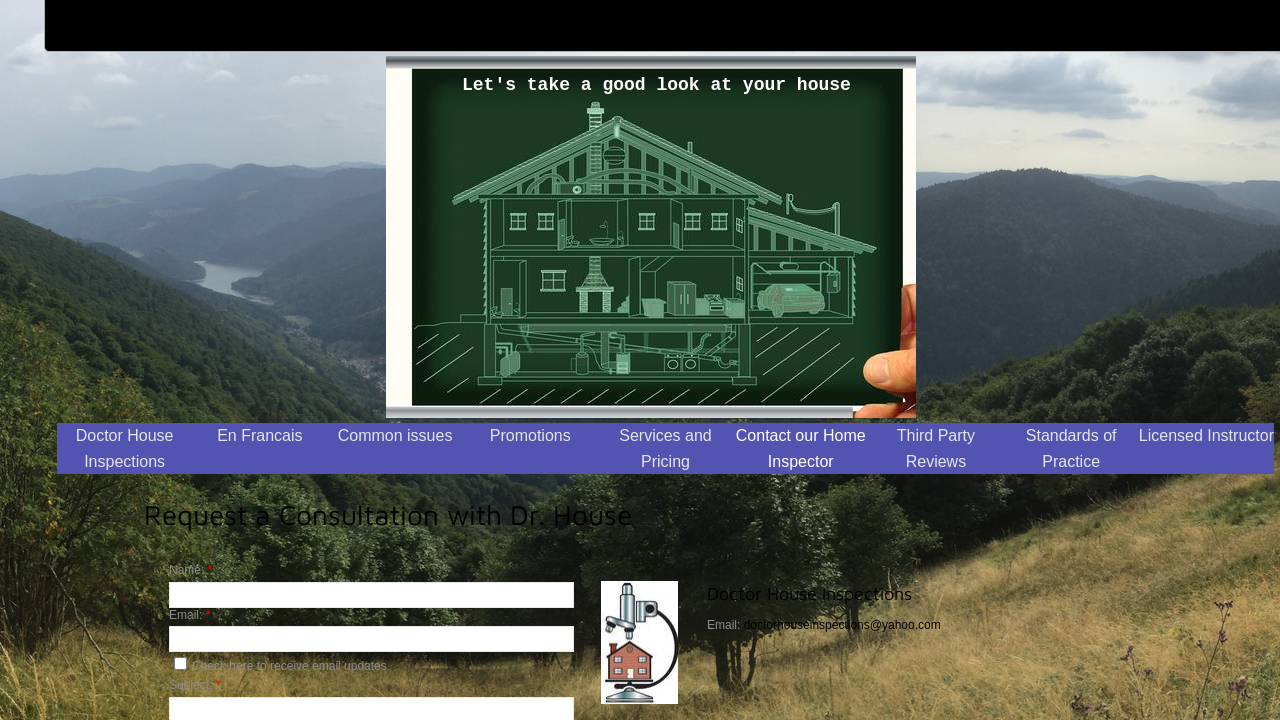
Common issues (395, 435)
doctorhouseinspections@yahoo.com (842, 625)
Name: (190, 570)
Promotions (530, 435)
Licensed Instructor (1206, 435)
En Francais (259, 435)
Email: (189, 615)
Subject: (194, 685)
